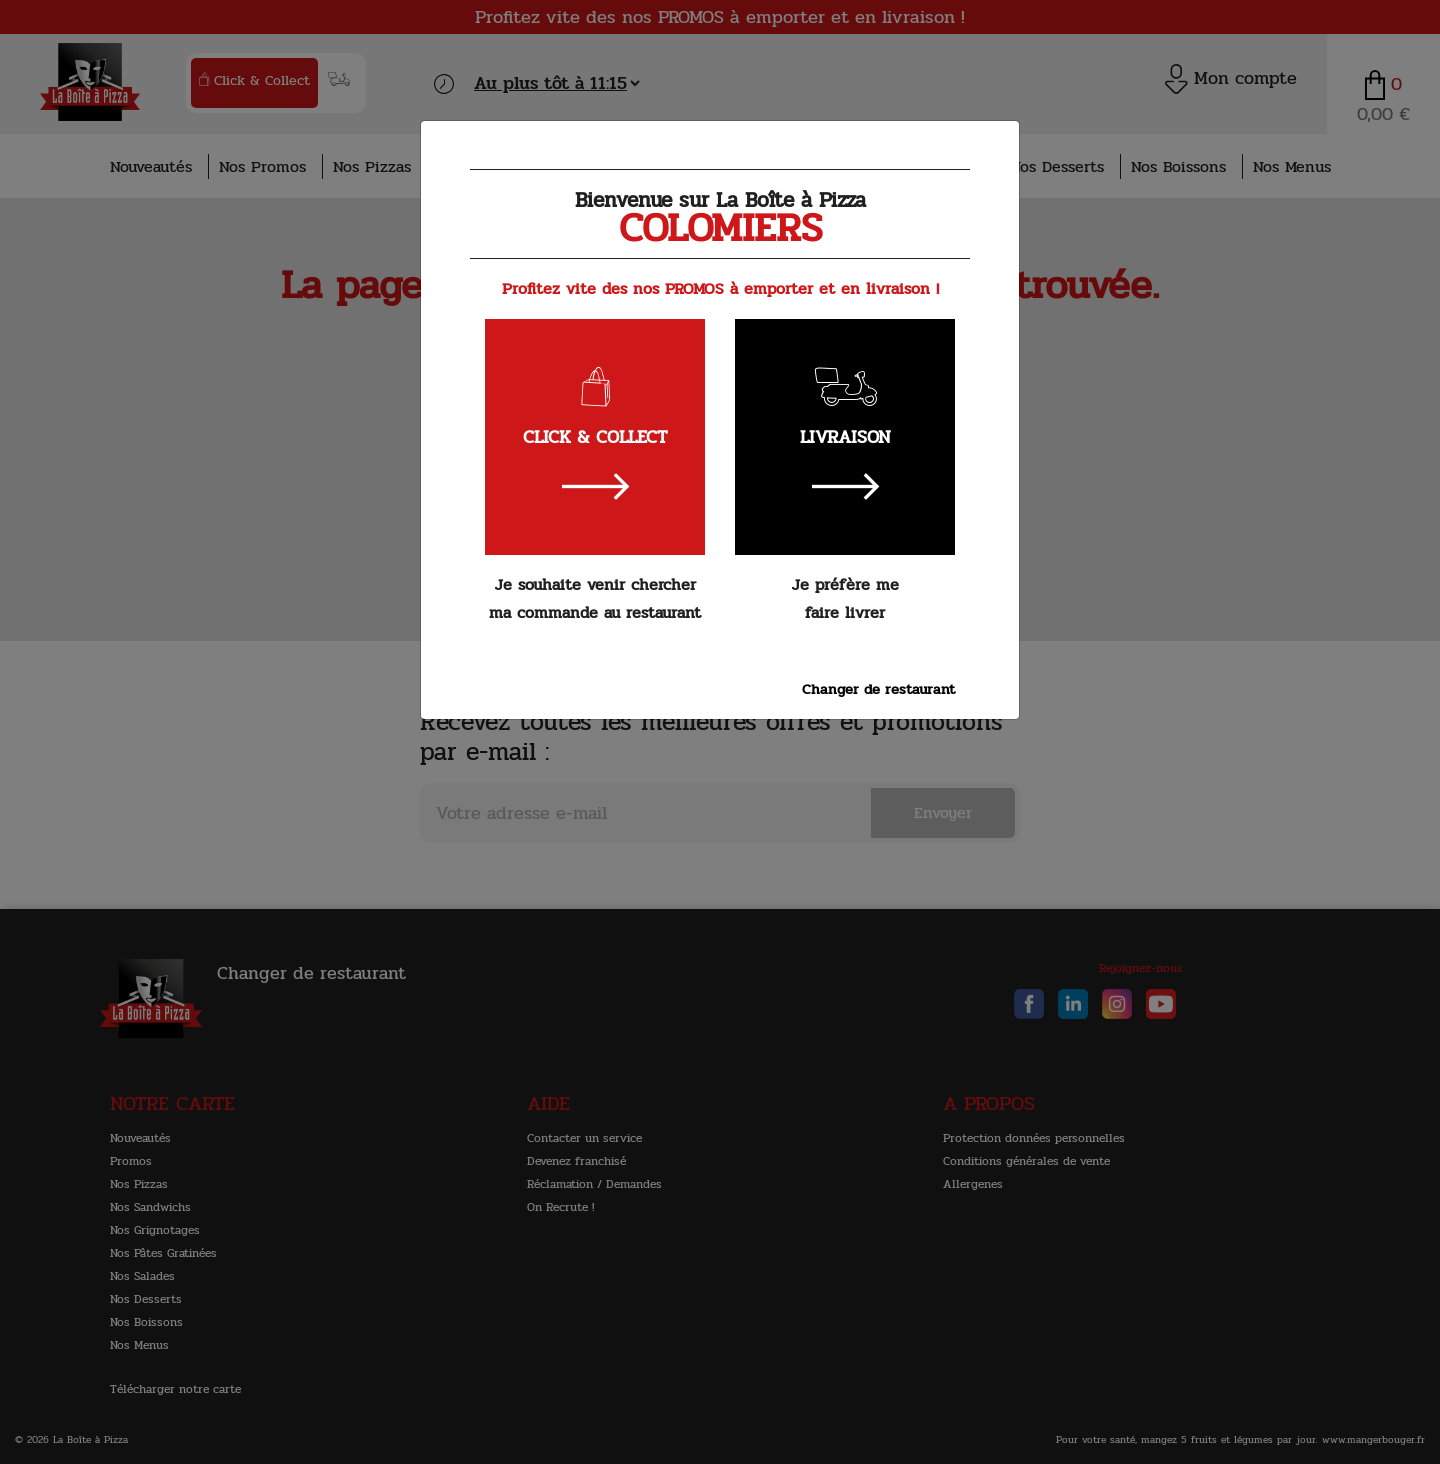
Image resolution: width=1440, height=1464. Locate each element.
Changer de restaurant (878, 689)
